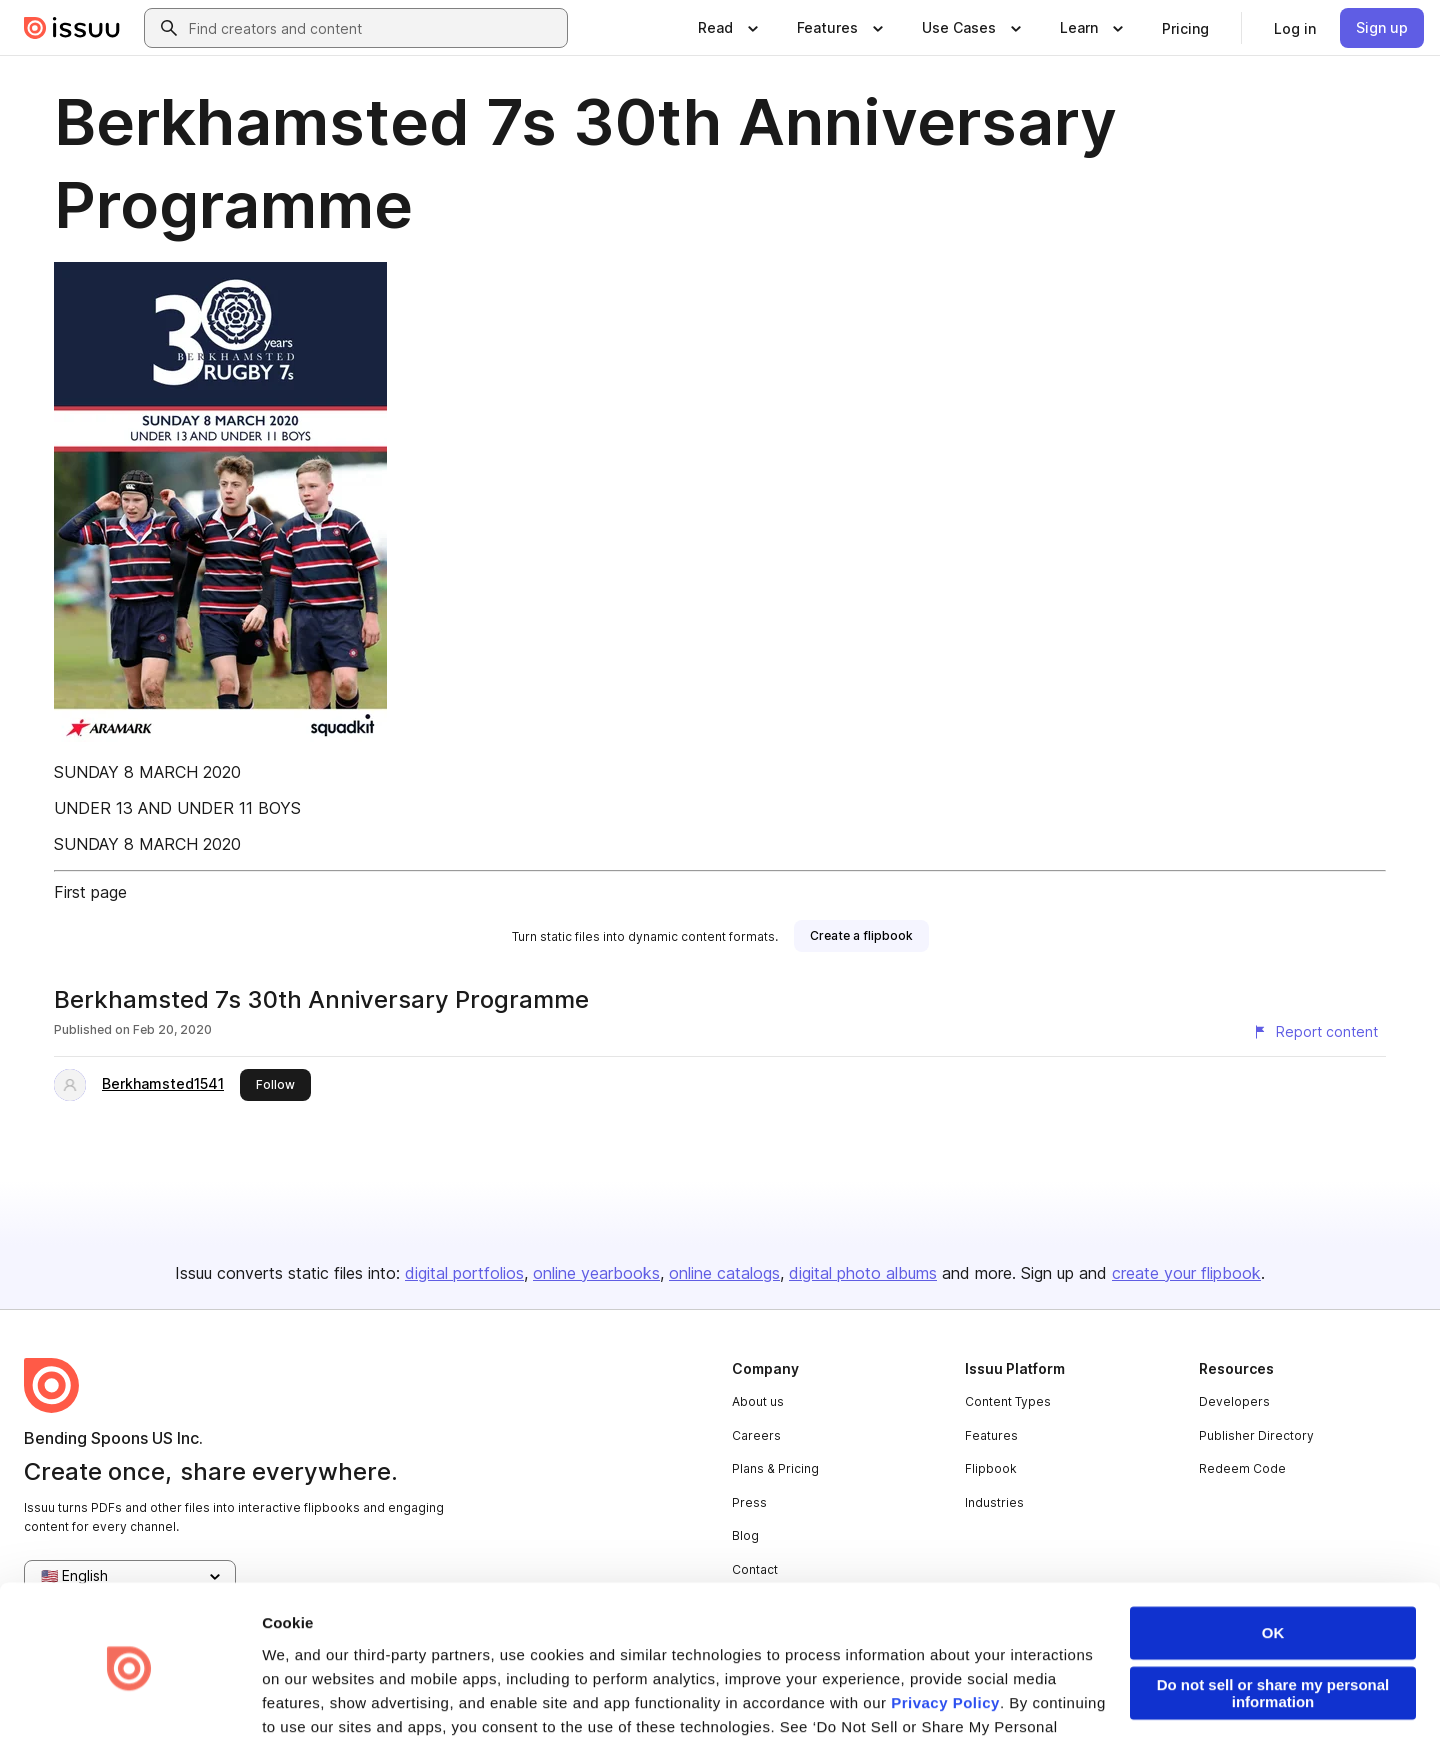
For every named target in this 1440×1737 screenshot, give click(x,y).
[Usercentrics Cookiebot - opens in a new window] (129, 1698)
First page (90, 892)
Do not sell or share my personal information (1273, 1615)
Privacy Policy (945, 1624)
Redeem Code (1242, 1468)
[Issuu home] (72, 28)
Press (749, 1502)
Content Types (1008, 1401)
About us (758, 1401)
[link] (1185, 28)
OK (1273, 1554)
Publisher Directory (1256, 1435)
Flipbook (991, 1468)
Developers (1234, 1401)
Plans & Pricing (775, 1468)
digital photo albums (863, 1273)
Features (991, 1435)
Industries (994, 1502)
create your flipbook (1186, 1273)
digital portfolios (464, 1273)
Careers (756, 1435)
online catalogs (724, 1273)
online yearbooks (596, 1273)
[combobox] (374, 28)
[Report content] (1315, 1032)
